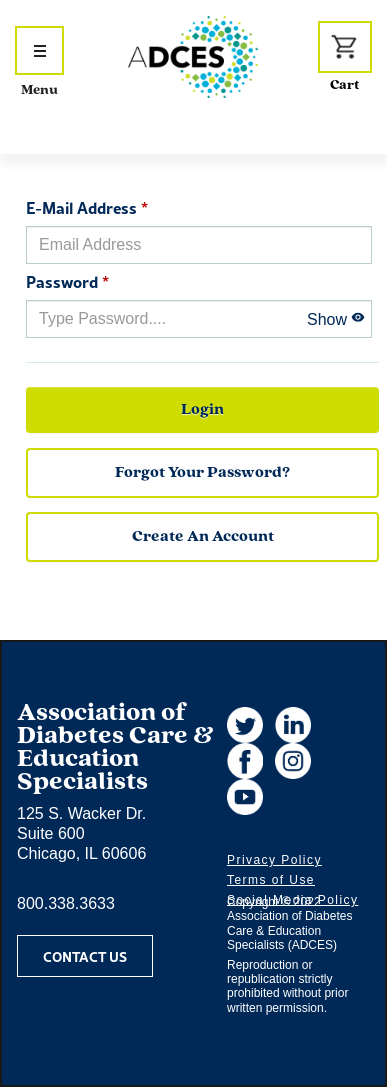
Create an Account (203, 537)
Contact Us (85, 956)
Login (202, 410)
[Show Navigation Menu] (39, 50)
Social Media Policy (292, 900)
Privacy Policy (274, 860)
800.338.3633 (66, 903)
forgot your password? (202, 473)
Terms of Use (271, 880)
